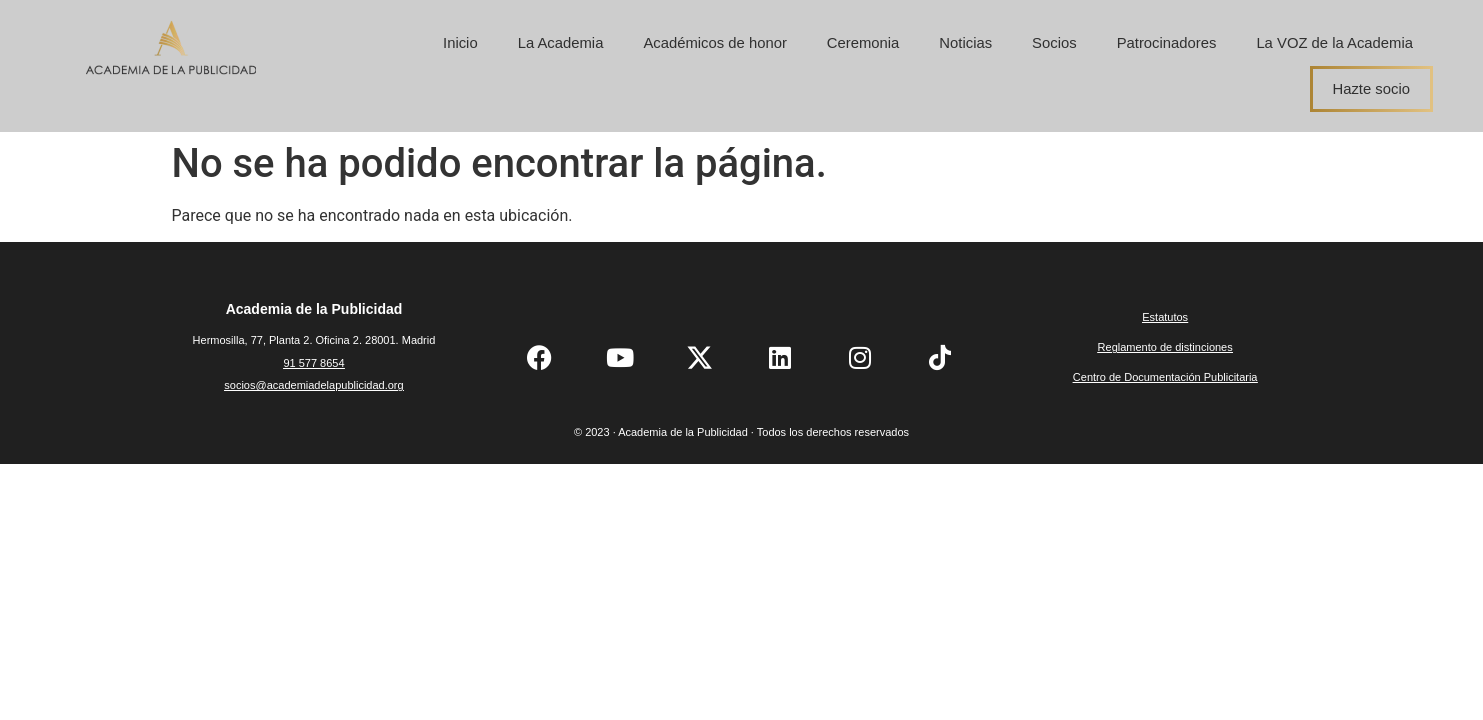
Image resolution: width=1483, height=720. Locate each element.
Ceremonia (863, 43)
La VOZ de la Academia (1334, 43)
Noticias (965, 43)
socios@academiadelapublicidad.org (313, 385)
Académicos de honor (714, 43)
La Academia (561, 43)
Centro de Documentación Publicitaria (1165, 377)
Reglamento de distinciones (1165, 347)
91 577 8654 (313, 363)
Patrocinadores (1167, 43)
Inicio (460, 43)
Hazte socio (1371, 89)
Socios (1054, 43)
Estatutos (1165, 317)
